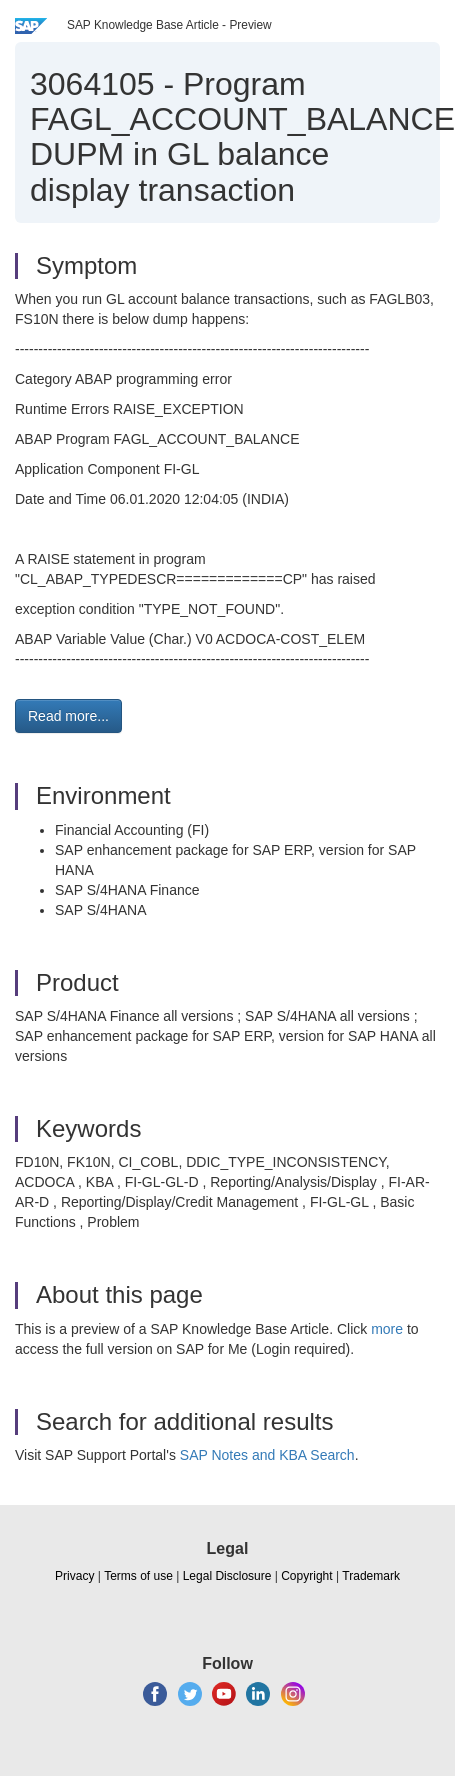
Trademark (371, 1576)
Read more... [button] (68, 716)
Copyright (306, 1576)
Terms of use (138, 1576)
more (387, 1329)
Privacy (74, 1576)
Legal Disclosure (227, 1576)
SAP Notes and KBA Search (267, 1455)
